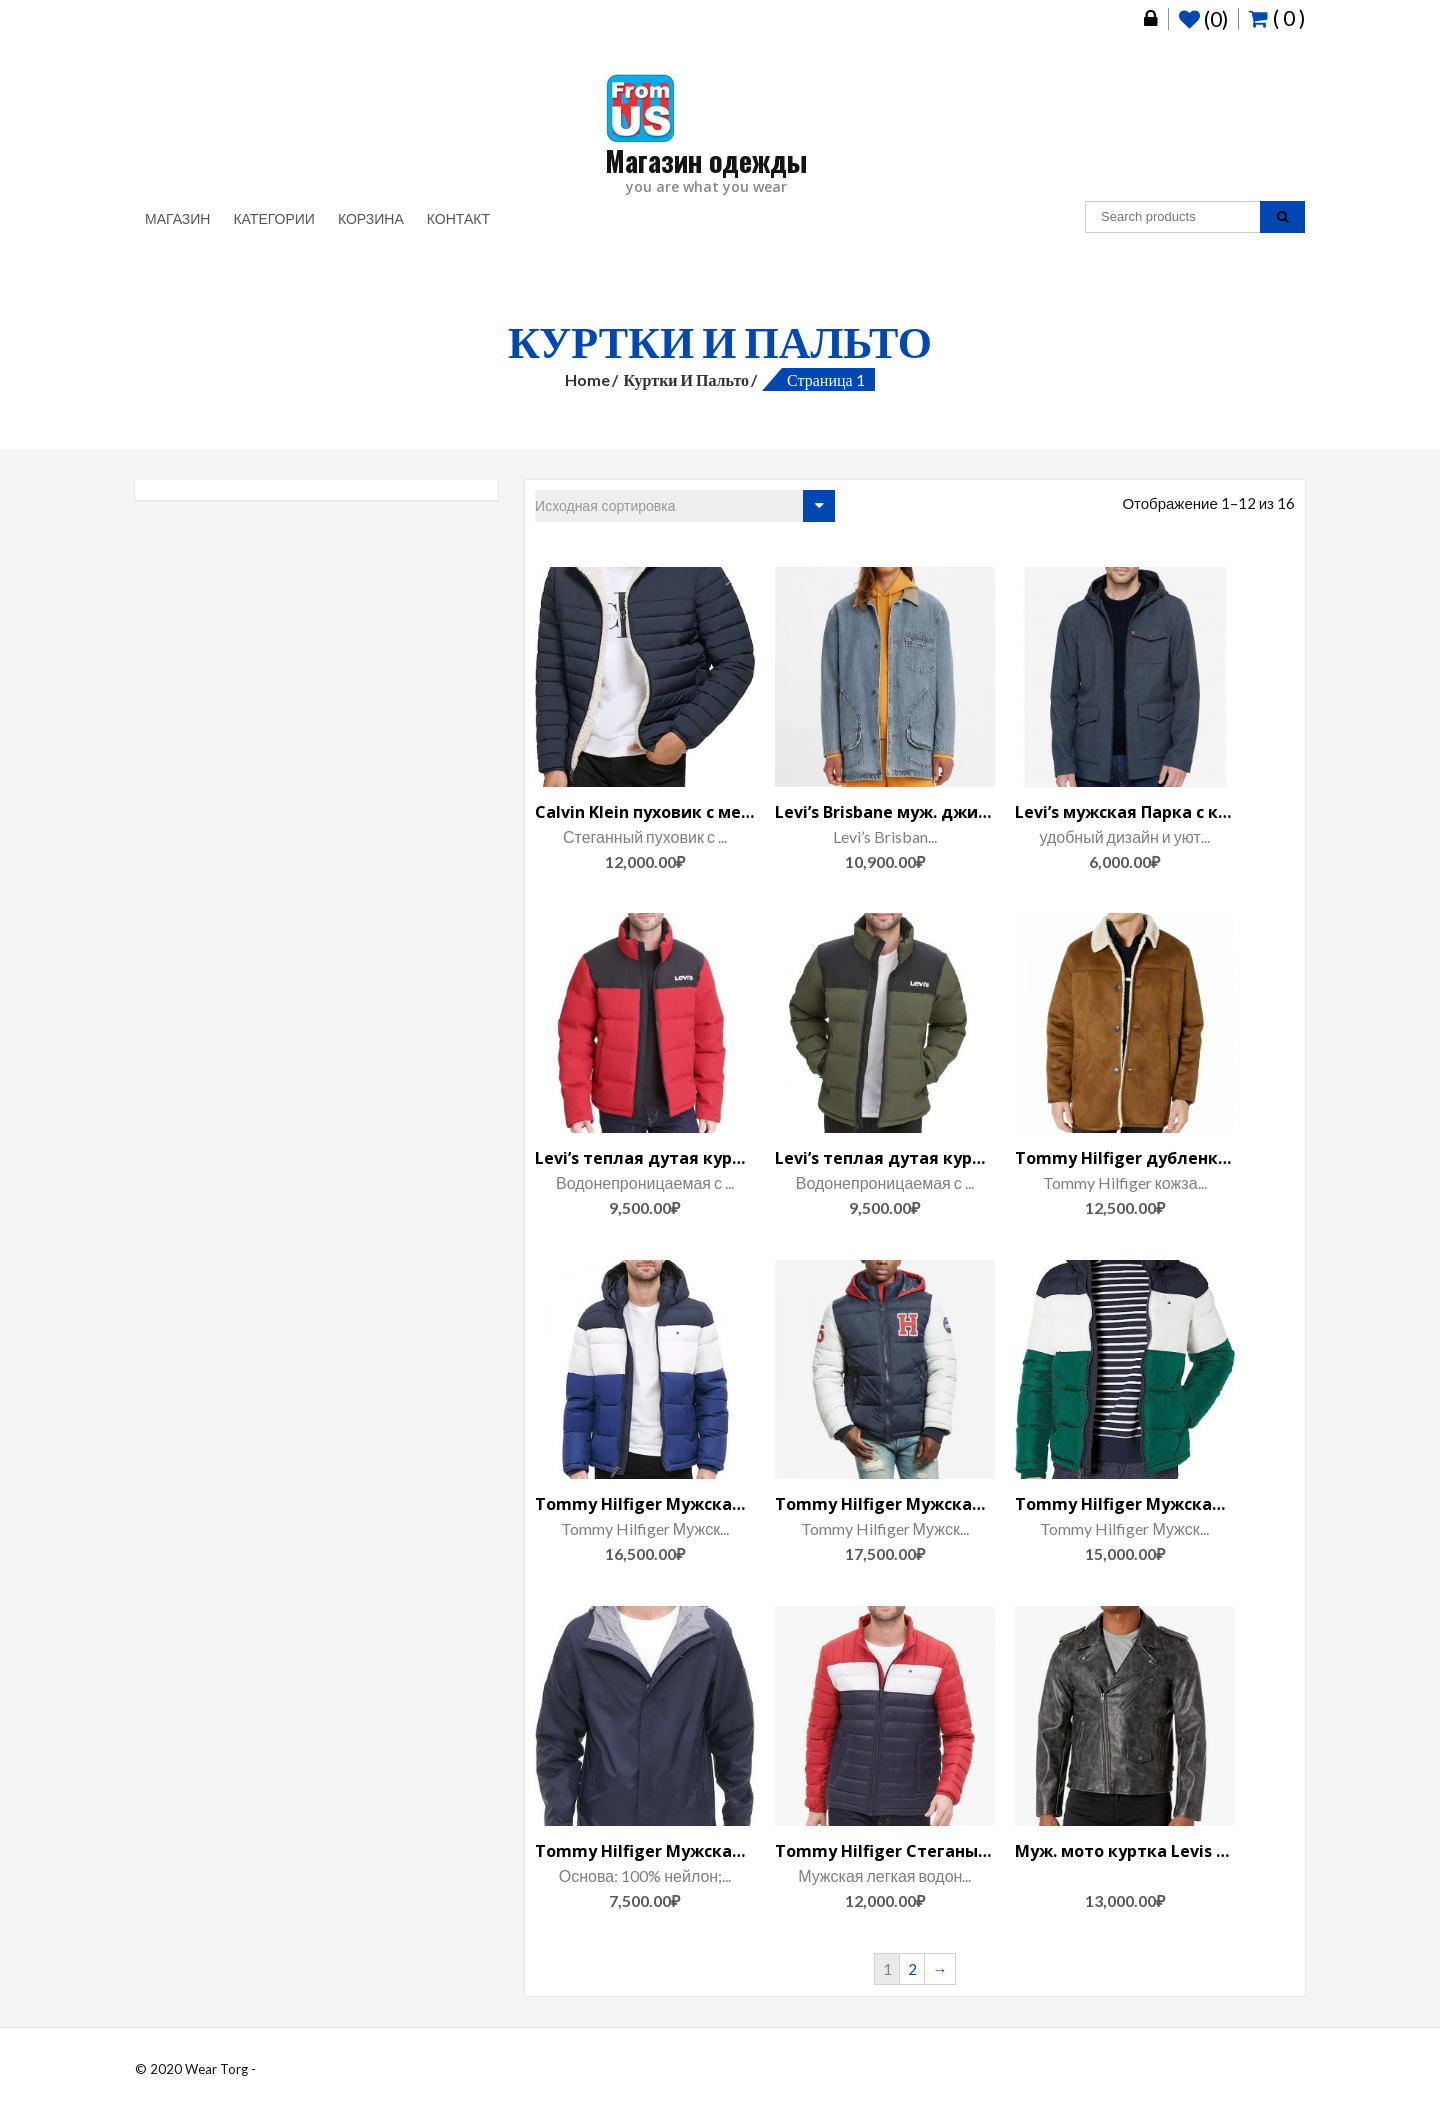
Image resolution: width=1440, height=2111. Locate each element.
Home (587, 379)
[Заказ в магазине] (685, 506)
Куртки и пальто (686, 379)
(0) (1203, 19)
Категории (273, 218)
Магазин (177, 218)
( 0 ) (1277, 17)
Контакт (458, 218)
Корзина (371, 218)
